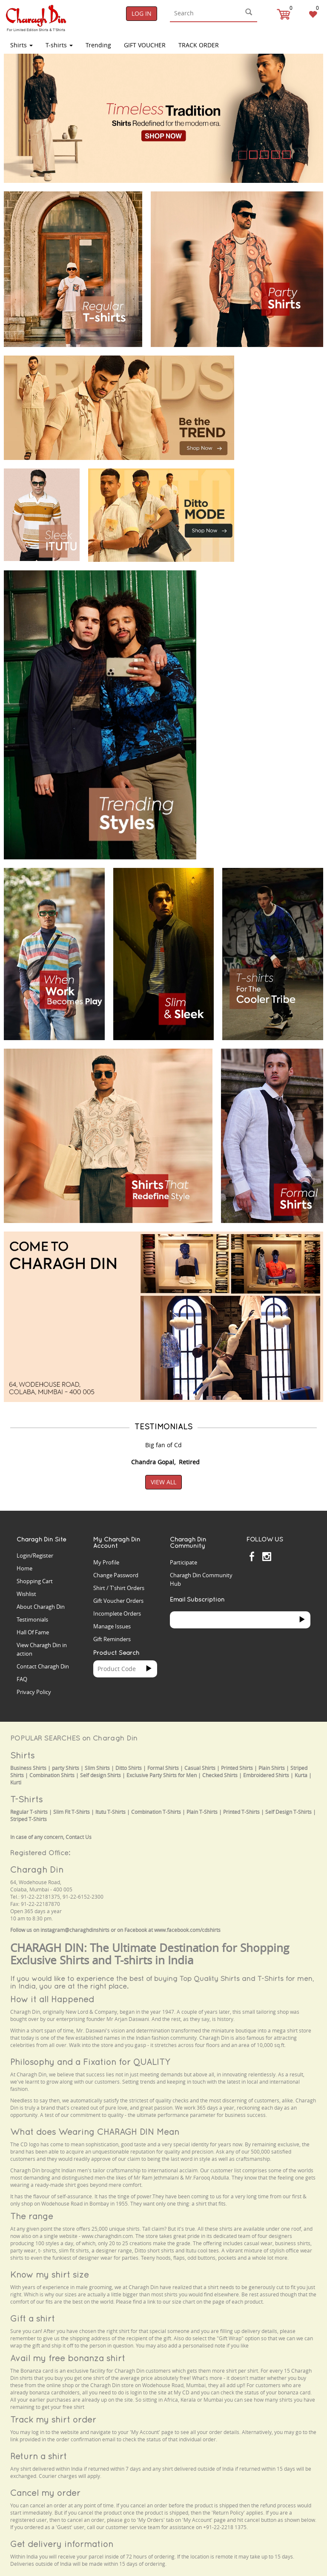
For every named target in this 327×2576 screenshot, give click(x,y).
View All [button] (163, 1482)
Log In (142, 13)
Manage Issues (112, 1626)
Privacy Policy (34, 1692)
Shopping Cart (35, 1581)
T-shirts (59, 45)
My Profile (106, 1562)
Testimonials (32, 1619)
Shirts (21, 45)
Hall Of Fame (33, 1632)
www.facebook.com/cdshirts (187, 1930)
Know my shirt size (49, 2274)
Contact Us (79, 1837)
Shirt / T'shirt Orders (118, 1588)
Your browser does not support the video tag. (283, 376)
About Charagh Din (41, 1606)
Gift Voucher (145, 45)
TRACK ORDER (198, 45)
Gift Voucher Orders (118, 1601)
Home (24, 1568)
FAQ (22, 1679)
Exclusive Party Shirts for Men (161, 1775)
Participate (183, 1562)
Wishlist (26, 1594)
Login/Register (35, 1555)
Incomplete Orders (117, 1613)
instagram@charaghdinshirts (74, 1930)
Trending (98, 45)
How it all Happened (52, 1999)
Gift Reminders (112, 1639)
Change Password (115, 1575)
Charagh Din (36, 1869)
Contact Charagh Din (43, 1666)
